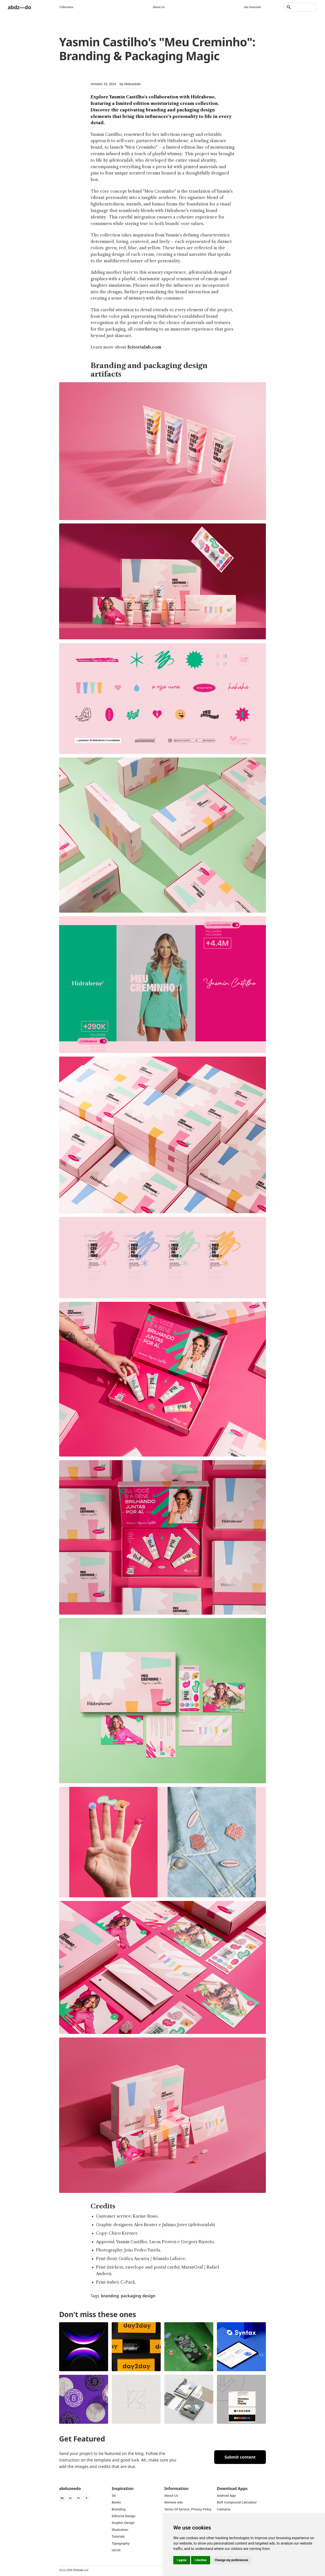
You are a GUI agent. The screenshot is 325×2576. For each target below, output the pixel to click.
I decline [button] (201, 2560)
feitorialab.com (144, 347)
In (70, 2498)
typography (120, 2543)
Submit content (240, 2457)
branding (110, 2295)
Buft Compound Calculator (237, 2502)
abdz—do (20, 7)
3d (114, 2495)
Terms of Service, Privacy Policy (187, 2509)
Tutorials (118, 2536)
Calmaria (223, 2509)
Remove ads (173, 2502)
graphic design (123, 2523)
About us (159, 7)
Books (116, 2502)
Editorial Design (124, 2516)
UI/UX (116, 2550)
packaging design (138, 2295)
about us (171, 2495)
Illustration (120, 2529)
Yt (78, 2498)
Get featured (252, 7)
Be (62, 2498)
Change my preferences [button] (231, 2560)
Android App (226, 2495)
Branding (119, 2509)
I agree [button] (182, 2560)
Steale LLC (82, 2570)
